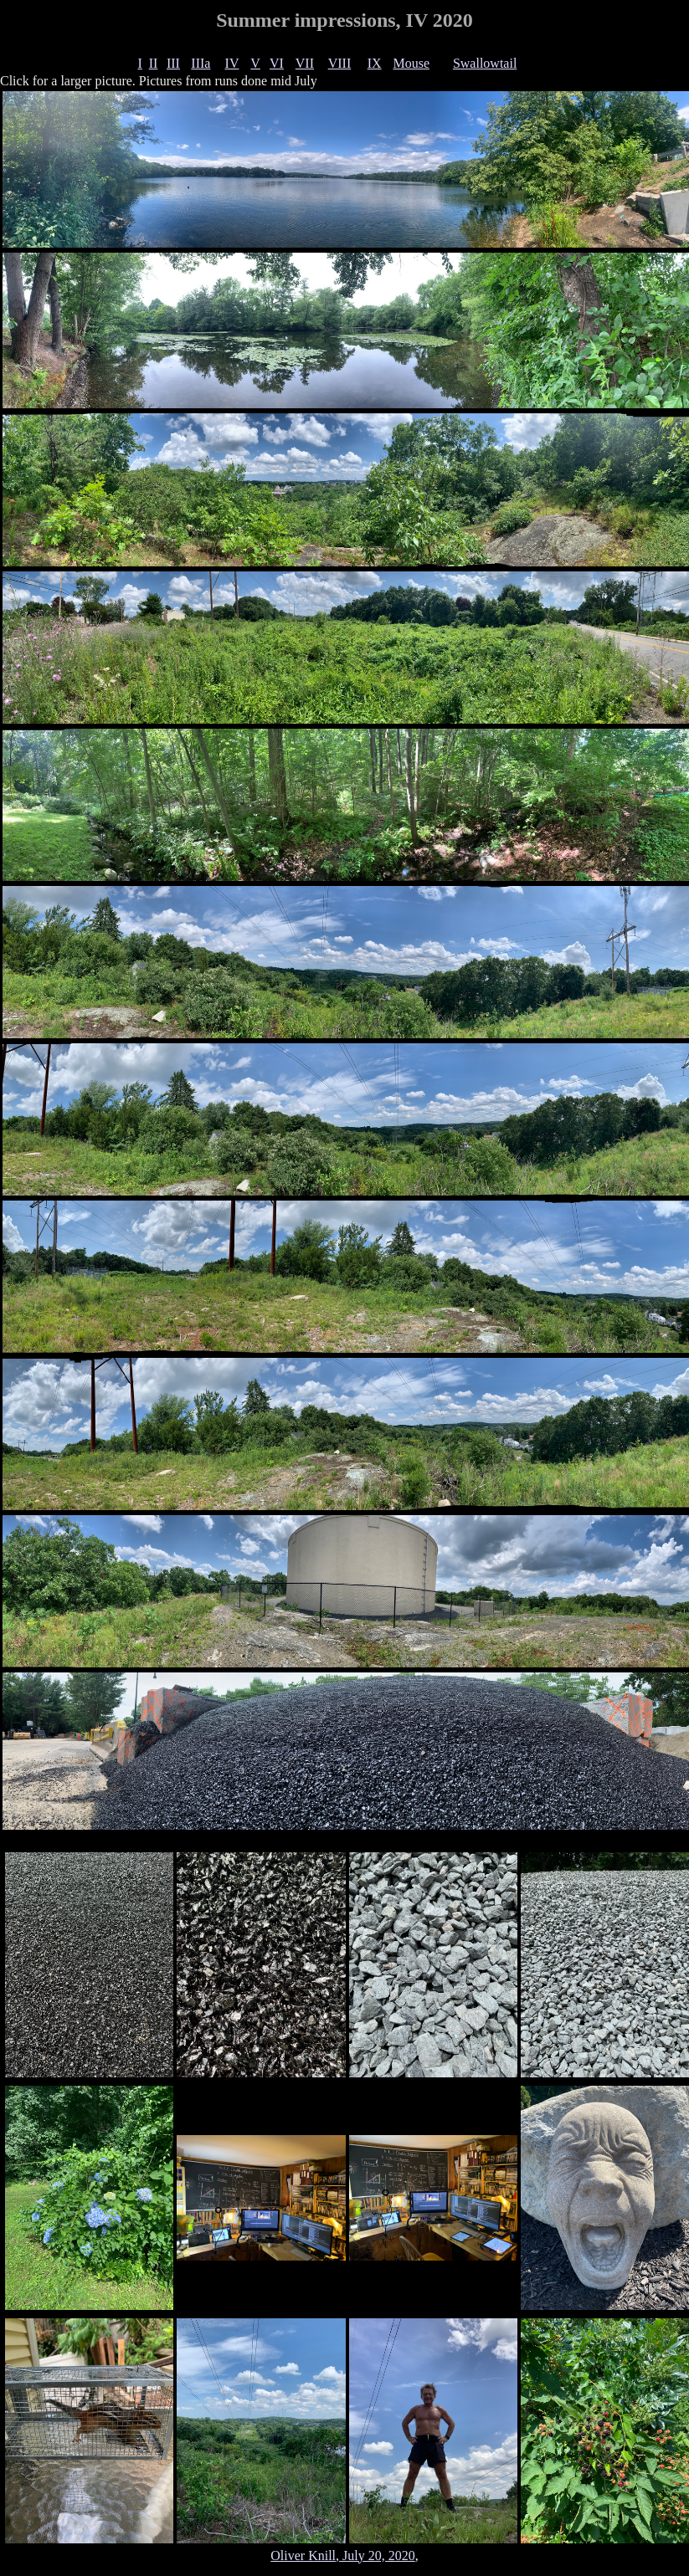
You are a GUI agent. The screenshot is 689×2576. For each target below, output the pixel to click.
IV (232, 63)
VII (305, 63)
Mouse (411, 63)
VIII (340, 63)
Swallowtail (485, 63)
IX (375, 63)
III (173, 63)
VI (277, 63)
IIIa (200, 63)
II (153, 63)
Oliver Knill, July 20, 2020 (342, 2555)
